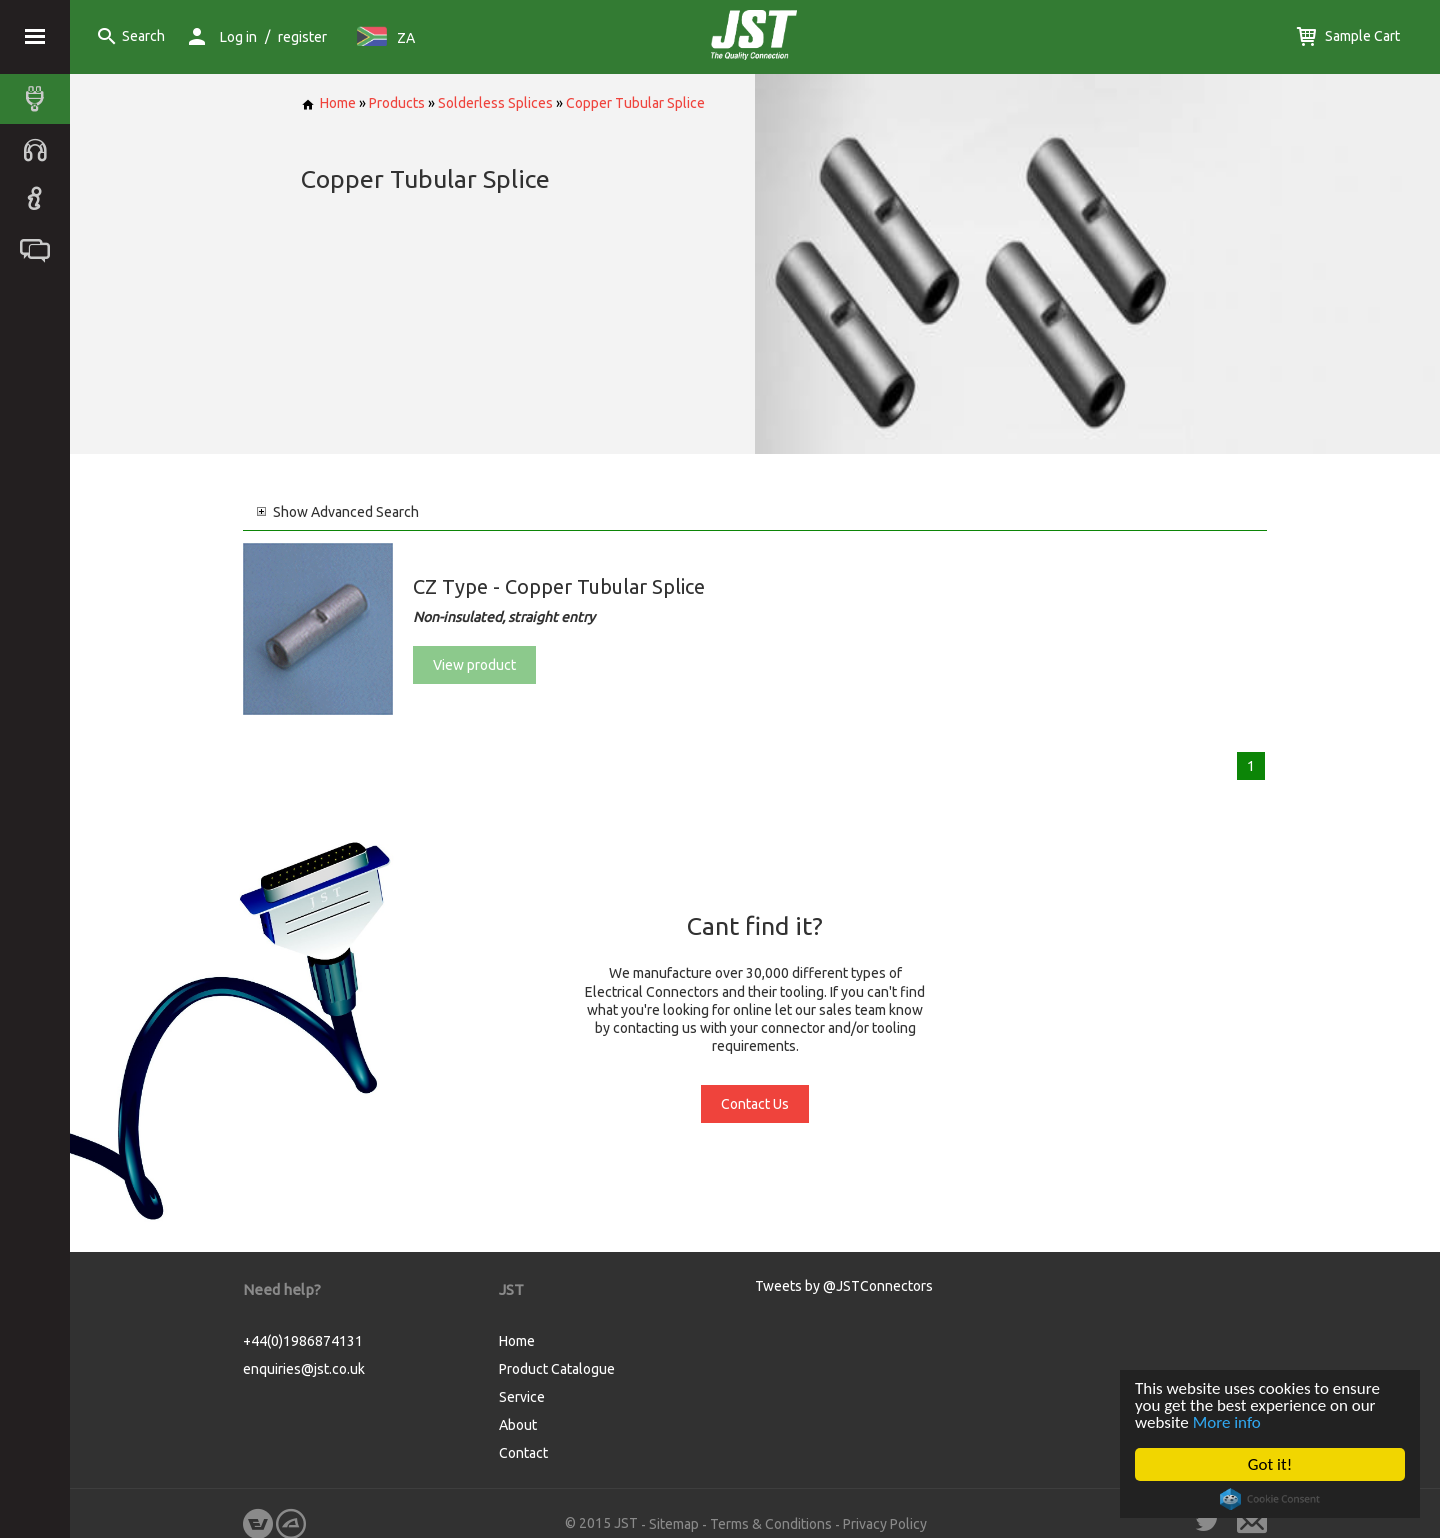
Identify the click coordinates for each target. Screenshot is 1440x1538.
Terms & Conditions (771, 1524)
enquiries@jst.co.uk (304, 1369)
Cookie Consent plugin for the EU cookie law (1270, 1499)
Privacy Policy (885, 1524)
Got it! (1270, 1464)
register (302, 37)
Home (328, 103)
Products (397, 103)
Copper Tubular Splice (635, 103)
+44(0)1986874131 (303, 1341)
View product (474, 665)
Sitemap (674, 1524)
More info (1227, 1422)
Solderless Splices (495, 103)
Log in (238, 37)
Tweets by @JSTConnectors (844, 1286)
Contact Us (755, 1104)
